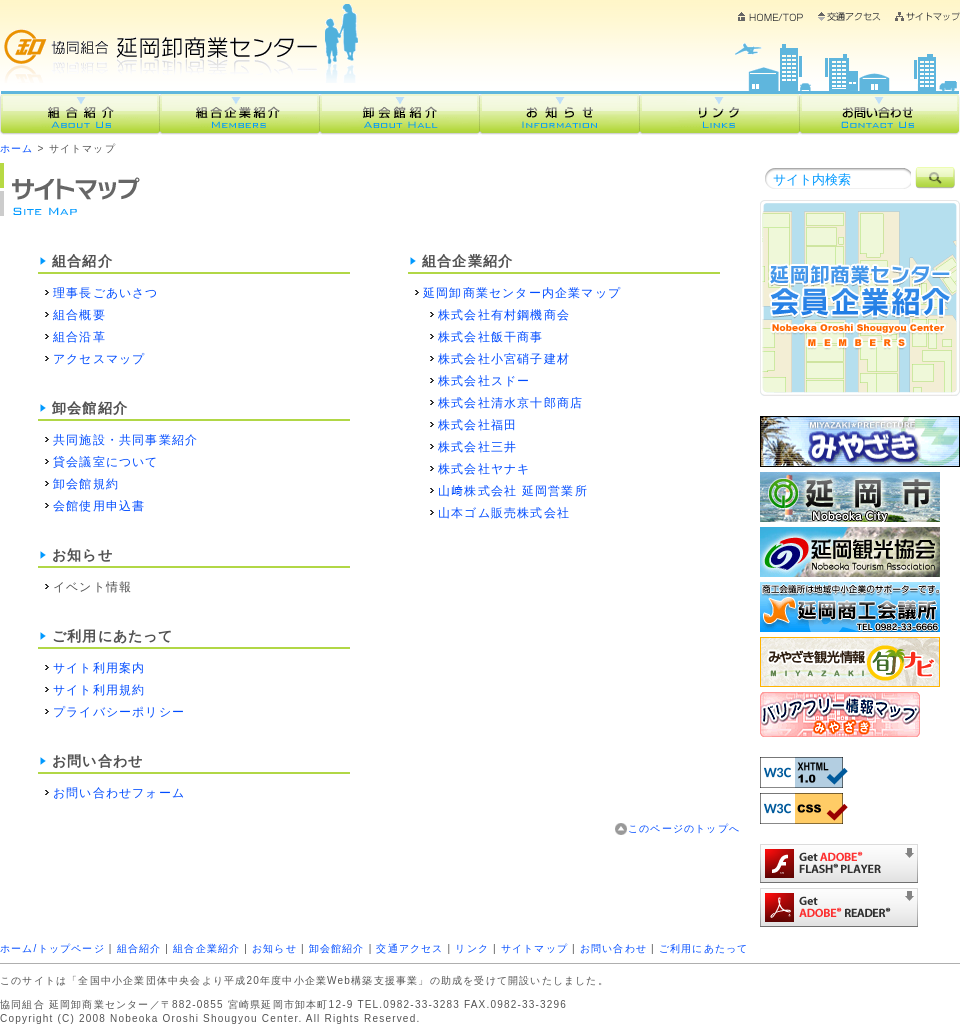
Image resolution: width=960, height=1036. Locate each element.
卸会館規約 (86, 484)
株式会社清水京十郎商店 (510, 403)
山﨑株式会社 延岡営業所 (513, 491)
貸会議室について (106, 462)
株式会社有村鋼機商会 (504, 315)
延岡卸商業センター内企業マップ (522, 293)
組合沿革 (79, 337)
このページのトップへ (684, 828)
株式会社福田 (477, 425)
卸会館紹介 (400, 113)
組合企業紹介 (240, 113)
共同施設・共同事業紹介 (125, 440)
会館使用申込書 (99, 506)
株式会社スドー (484, 381)
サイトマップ (927, 16)
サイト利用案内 (99, 668)
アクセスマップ (99, 359)
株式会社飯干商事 (491, 337)
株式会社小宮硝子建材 (504, 359)
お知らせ (560, 113)
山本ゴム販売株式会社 (504, 513)
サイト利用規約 (99, 690)
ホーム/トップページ (52, 948)
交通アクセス (849, 22)
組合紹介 (80, 113)
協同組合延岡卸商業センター (184, 38)
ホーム (771, 22)
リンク (720, 113)
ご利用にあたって (704, 948)
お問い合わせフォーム (119, 793)
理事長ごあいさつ (106, 293)
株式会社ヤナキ (484, 469)
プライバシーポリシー (119, 712)
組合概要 (79, 315)
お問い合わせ (880, 113)
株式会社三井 (477, 447)
